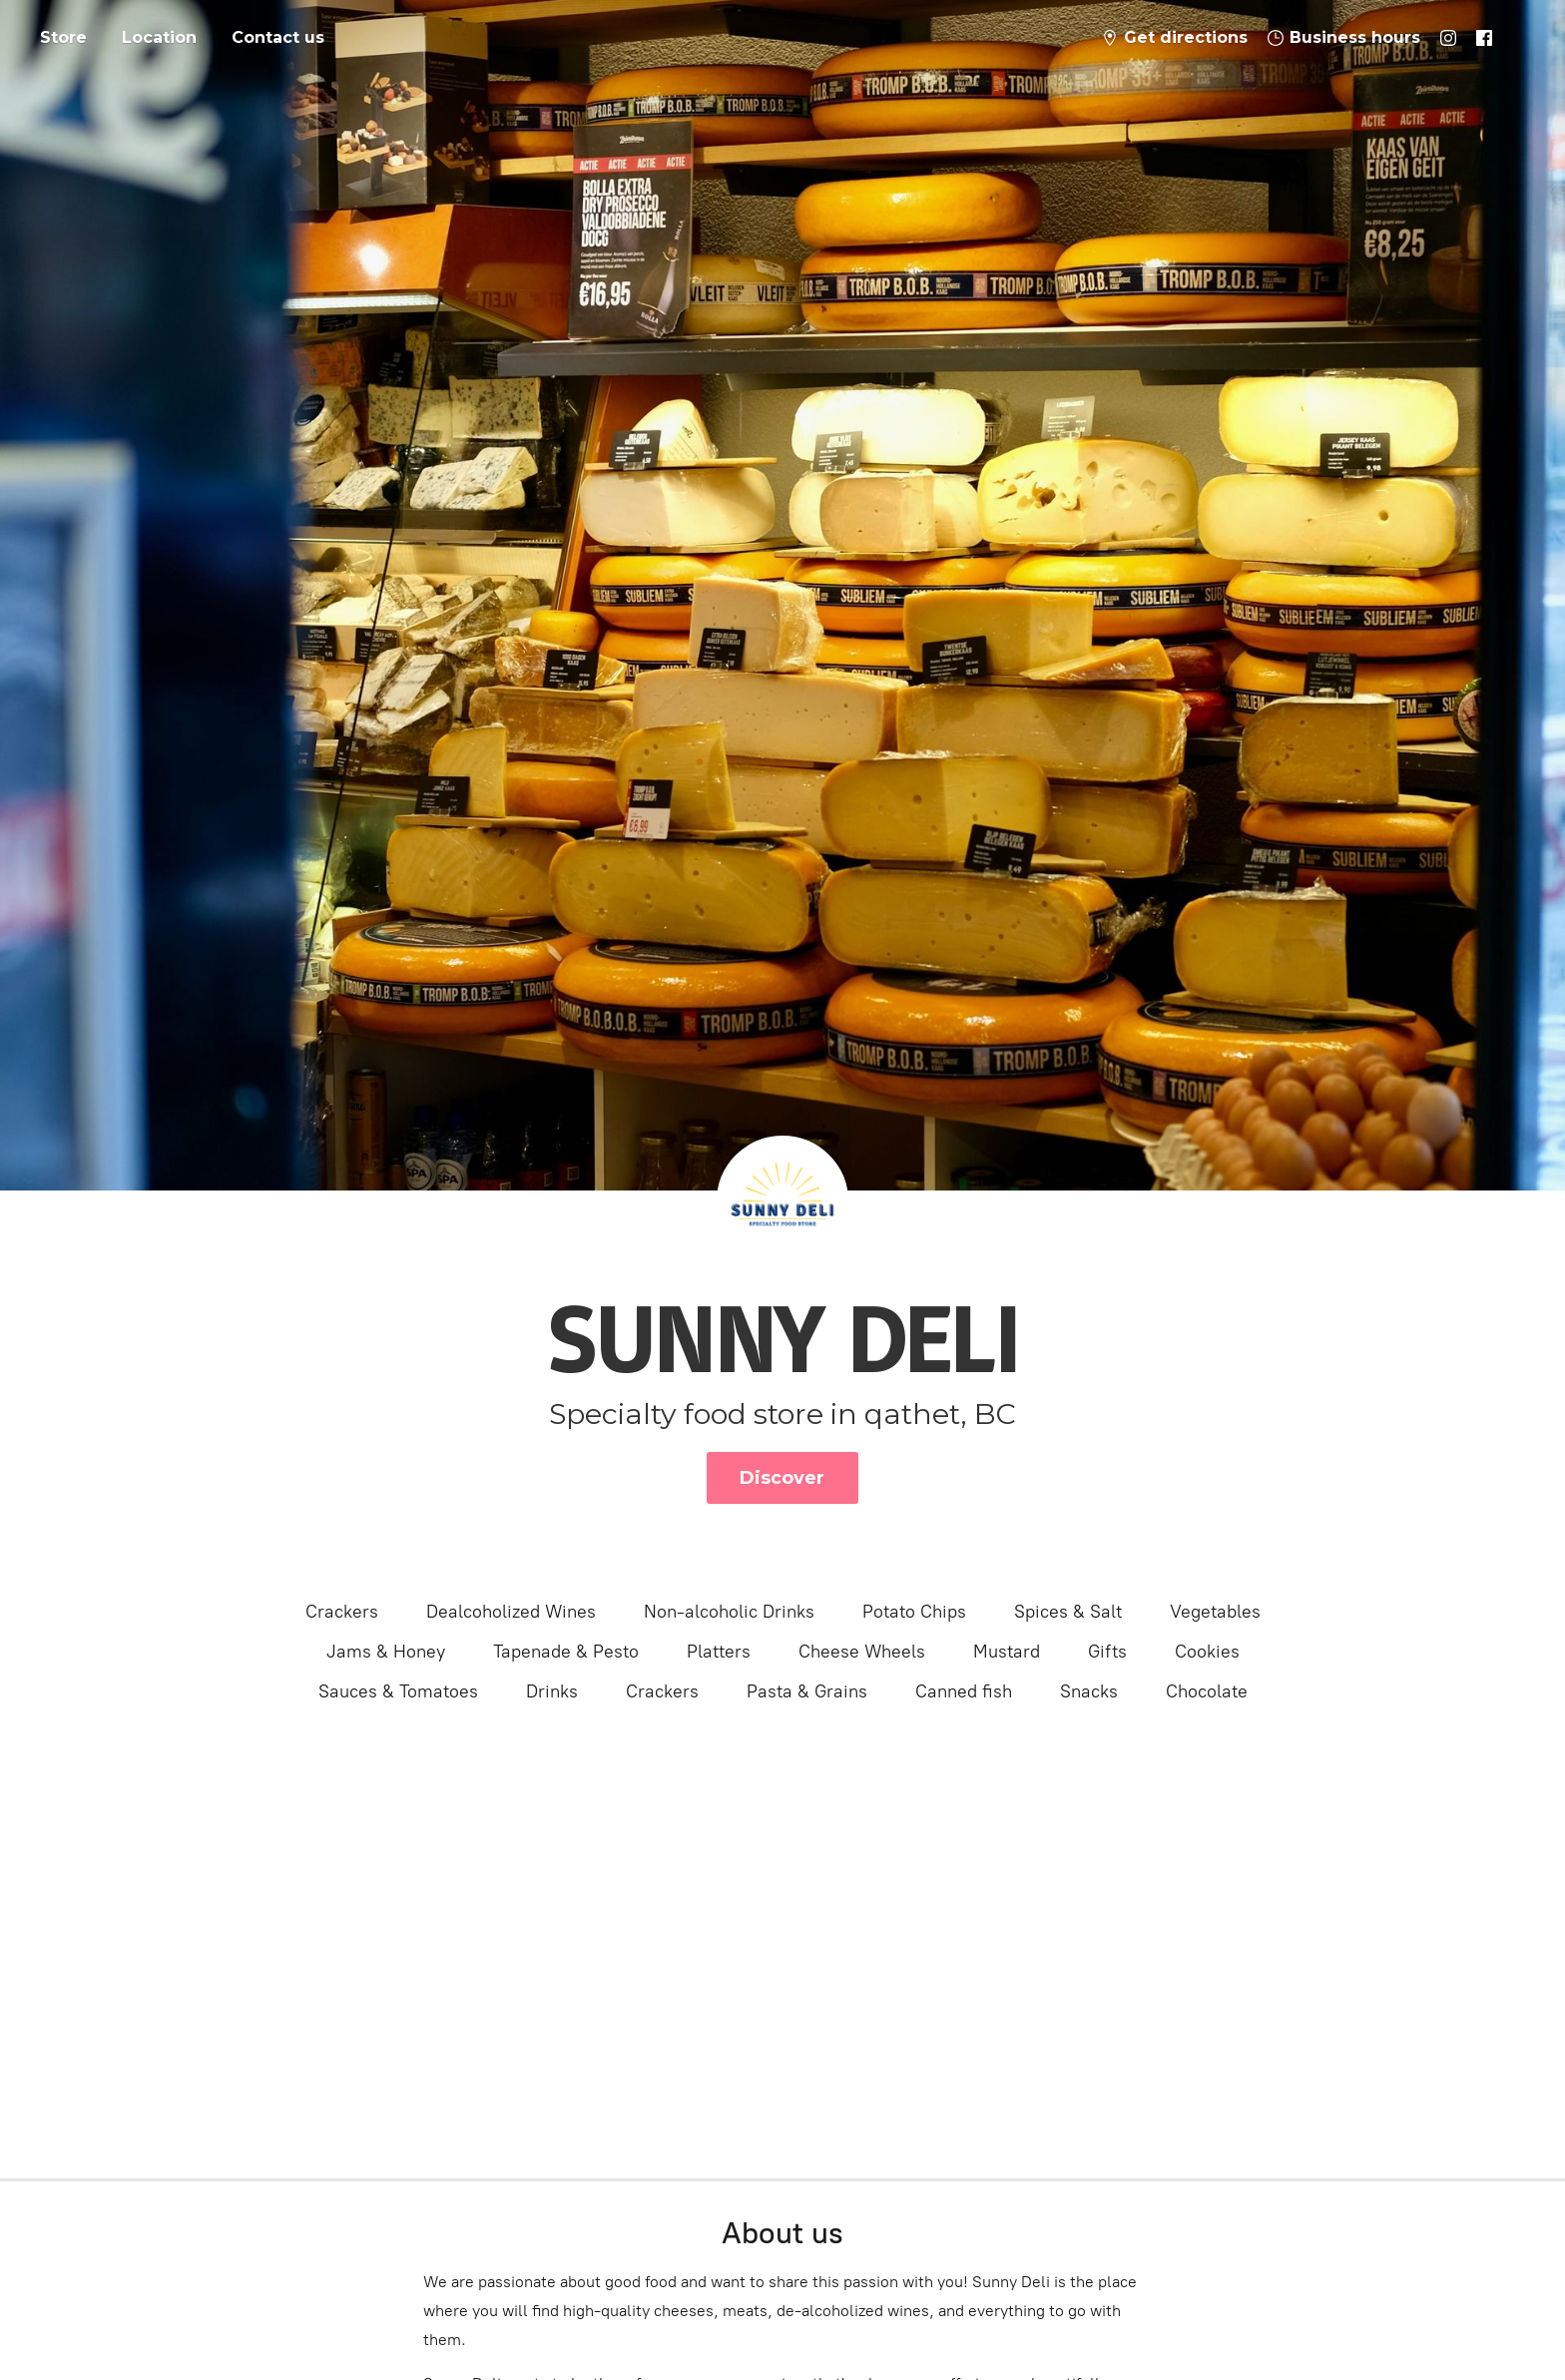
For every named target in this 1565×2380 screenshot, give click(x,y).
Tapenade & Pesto (566, 1652)
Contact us (278, 37)
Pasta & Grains (807, 1691)
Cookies (1207, 1652)
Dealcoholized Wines (511, 1612)
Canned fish (963, 1691)
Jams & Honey (385, 1652)
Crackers (341, 1612)
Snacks (1089, 1691)
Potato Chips (914, 1612)
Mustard (1006, 1652)
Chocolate (1207, 1691)
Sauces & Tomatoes (398, 1691)
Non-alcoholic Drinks (729, 1612)
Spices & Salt (1068, 1612)
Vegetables (1215, 1612)
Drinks (552, 1691)
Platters (719, 1652)
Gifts (1107, 1652)
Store (63, 37)
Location (159, 37)
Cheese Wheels (861, 1652)
